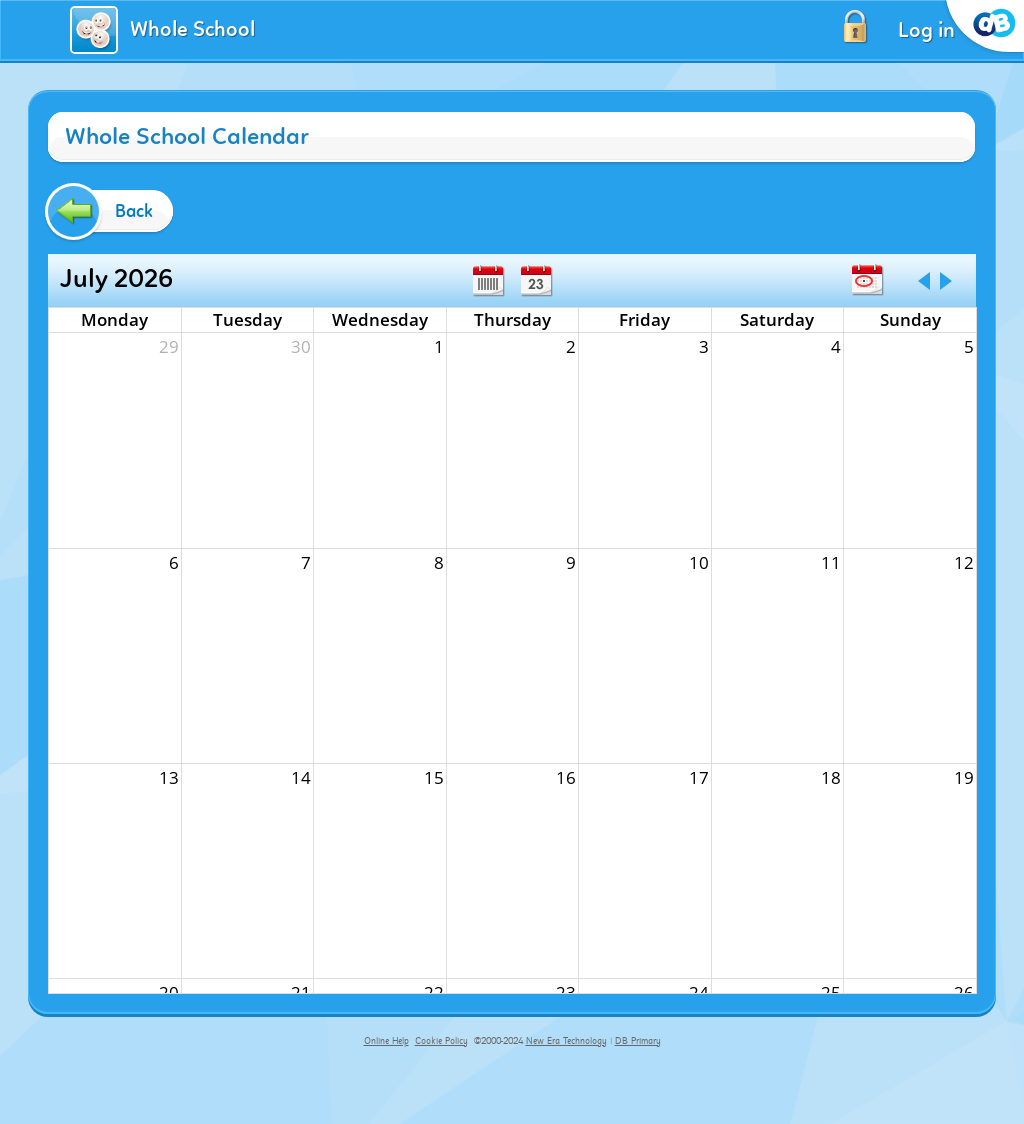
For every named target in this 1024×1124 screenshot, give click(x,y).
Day (536, 281)
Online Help (386, 1041)
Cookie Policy (441, 1041)
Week (488, 281)
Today (867, 280)
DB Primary (638, 1041)
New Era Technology (566, 1041)
